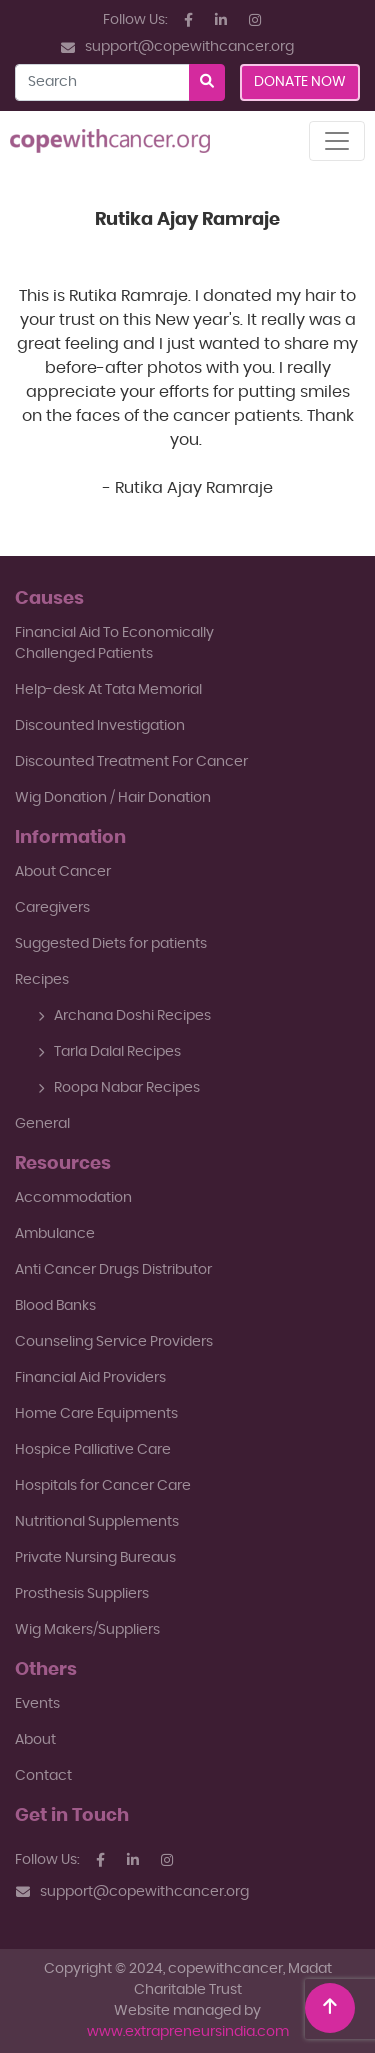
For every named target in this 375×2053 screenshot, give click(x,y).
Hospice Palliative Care (93, 1450)
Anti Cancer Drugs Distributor (113, 1270)
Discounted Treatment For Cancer (131, 762)
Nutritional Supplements (97, 1522)
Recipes (42, 980)
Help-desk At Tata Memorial (108, 690)
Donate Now (300, 82)
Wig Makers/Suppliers (87, 1630)
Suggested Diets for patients (111, 944)
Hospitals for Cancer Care (103, 1486)
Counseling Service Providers (114, 1342)
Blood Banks (55, 1306)
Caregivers (52, 908)
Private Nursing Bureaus (95, 1558)
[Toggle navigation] (337, 141)
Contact (43, 1776)
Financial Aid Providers (90, 1378)
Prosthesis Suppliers (82, 1594)
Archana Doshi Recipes (124, 1016)
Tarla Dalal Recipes (109, 1052)
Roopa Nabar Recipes (119, 1088)
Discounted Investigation (100, 726)
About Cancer (63, 872)
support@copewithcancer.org (177, 47)
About (35, 1740)
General (42, 1124)
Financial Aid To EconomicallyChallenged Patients (114, 643)
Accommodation (73, 1198)
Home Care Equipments (96, 1414)
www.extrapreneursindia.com (188, 2032)
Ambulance (55, 1234)
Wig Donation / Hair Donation (113, 798)
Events (37, 1704)
